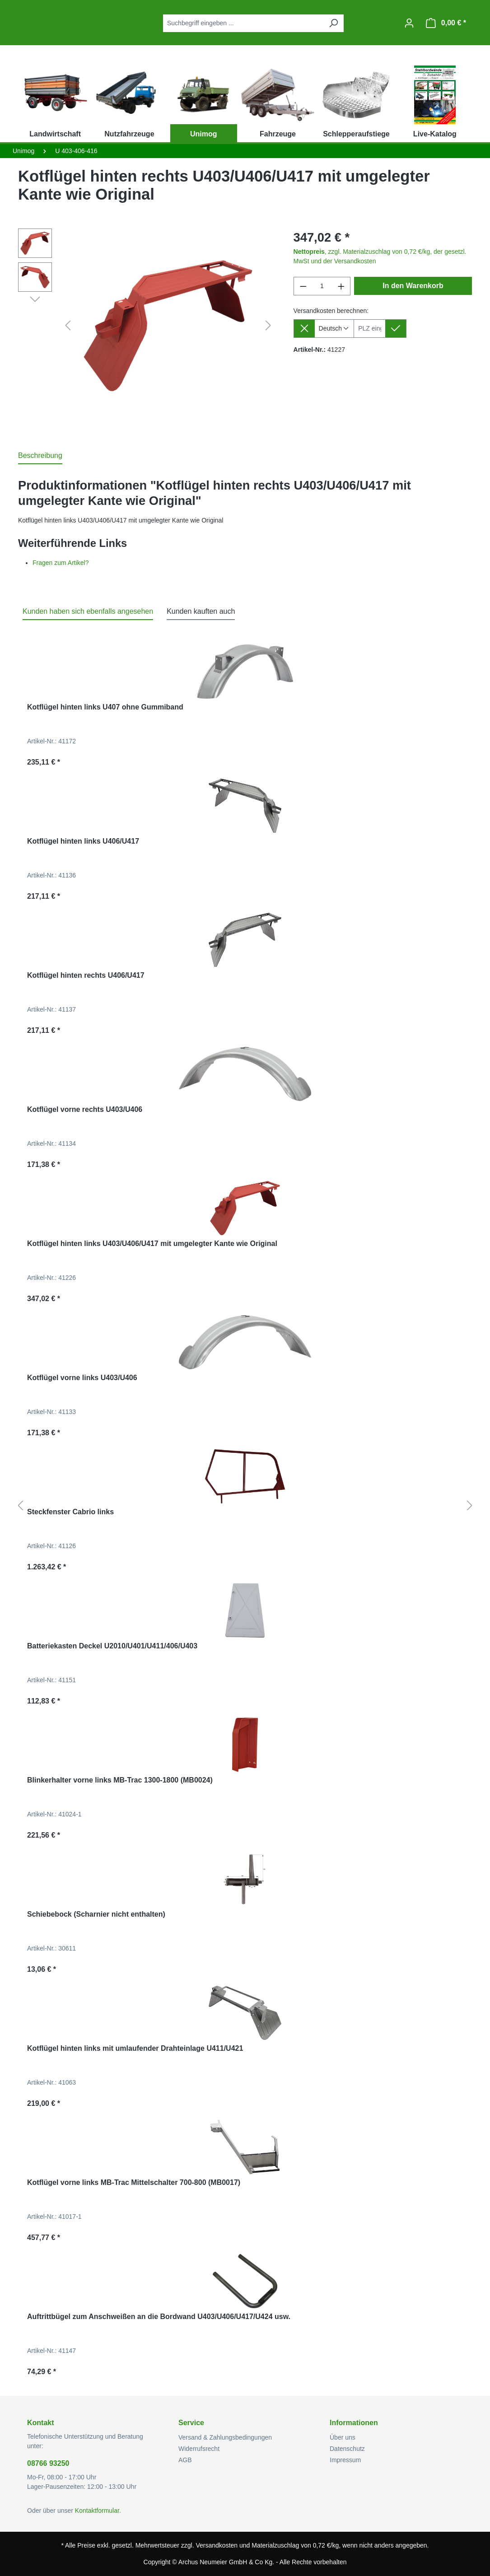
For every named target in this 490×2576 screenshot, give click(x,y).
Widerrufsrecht (198, 2448)
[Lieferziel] (370, 328)
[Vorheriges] (68, 326)
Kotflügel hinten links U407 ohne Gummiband (105, 707)
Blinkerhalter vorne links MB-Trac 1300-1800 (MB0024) (120, 1780)
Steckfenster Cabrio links (70, 1512)
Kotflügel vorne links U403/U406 (82, 1377)
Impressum (345, 2460)
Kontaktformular (97, 2510)
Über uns (342, 2437)
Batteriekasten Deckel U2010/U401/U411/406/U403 (112, 1646)
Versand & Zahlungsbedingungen (225, 2437)
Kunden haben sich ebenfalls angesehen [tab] (88, 611)
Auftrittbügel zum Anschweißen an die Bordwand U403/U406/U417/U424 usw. (158, 2316)
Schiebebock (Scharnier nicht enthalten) (96, 1914)
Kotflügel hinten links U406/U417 (83, 841)
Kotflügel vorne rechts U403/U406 (84, 1109)
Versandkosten (217, 2545)
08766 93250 (48, 2463)
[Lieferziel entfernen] (304, 328)
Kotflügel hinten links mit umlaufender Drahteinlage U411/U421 (135, 2048)
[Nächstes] (268, 326)
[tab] (40, 456)
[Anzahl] (322, 286)
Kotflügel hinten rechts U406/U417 (86, 975)
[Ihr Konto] (409, 23)
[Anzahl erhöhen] (341, 286)
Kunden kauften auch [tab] (201, 611)
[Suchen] (333, 23)
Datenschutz (347, 2448)
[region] (147, 326)
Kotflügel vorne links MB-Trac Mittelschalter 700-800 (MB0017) (133, 2182)
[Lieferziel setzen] (395, 328)
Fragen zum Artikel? (61, 562)
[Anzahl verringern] (303, 286)
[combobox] (243, 23)
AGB (185, 2460)
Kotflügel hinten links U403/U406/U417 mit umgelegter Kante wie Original (152, 1243)
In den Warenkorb (413, 285)
